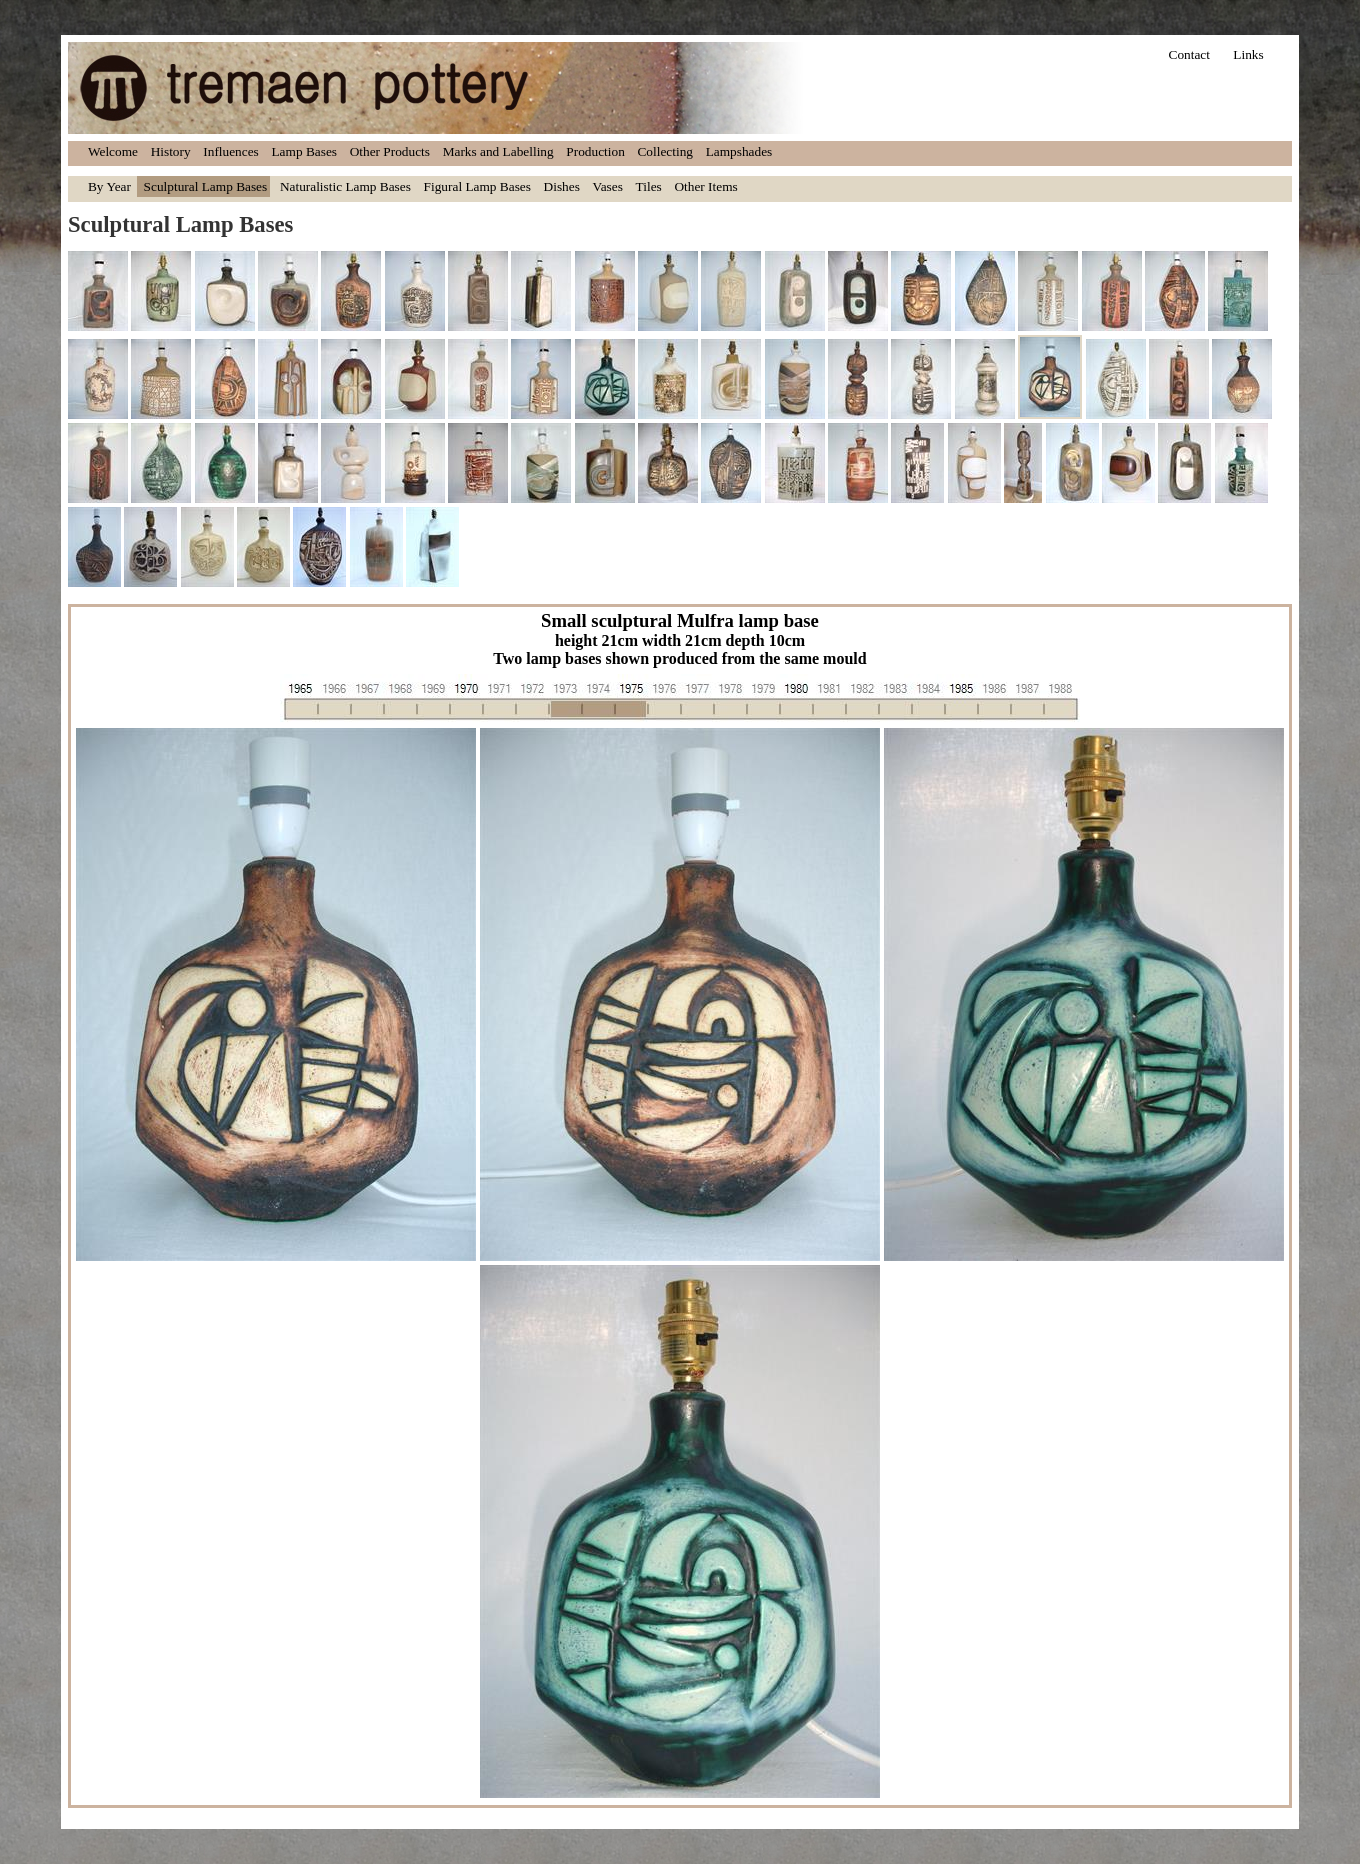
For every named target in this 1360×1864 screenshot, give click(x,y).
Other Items (705, 186)
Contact (1189, 54)
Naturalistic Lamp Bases (345, 186)
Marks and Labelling (498, 151)
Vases (608, 186)
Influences (231, 151)
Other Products (390, 151)
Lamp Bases (304, 151)
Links (1248, 54)
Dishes (562, 186)
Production (595, 151)
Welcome (113, 151)
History (171, 151)
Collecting (665, 151)
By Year (109, 186)
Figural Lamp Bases (477, 186)
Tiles (649, 186)
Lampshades (739, 151)
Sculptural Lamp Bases (206, 186)
